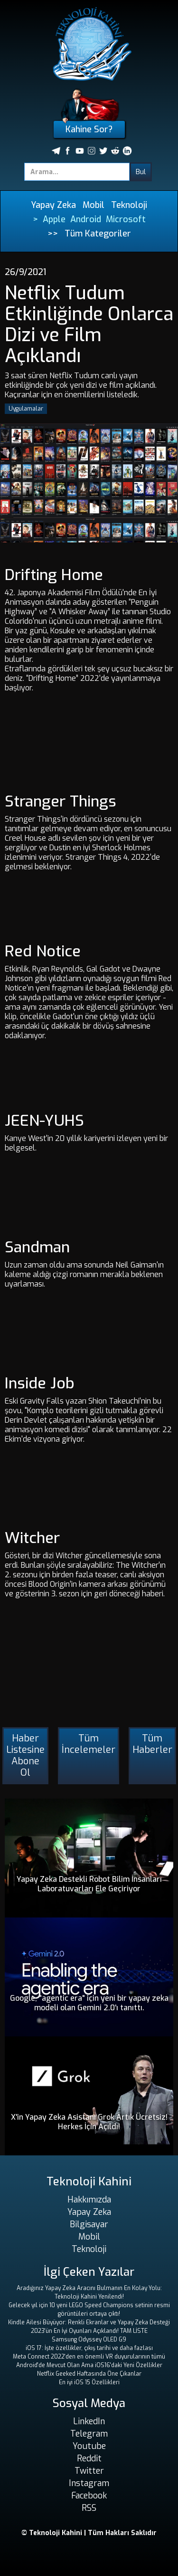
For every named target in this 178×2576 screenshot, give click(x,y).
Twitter (89, 2471)
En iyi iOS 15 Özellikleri (89, 2382)
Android (85, 219)
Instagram (89, 2483)
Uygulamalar (26, 409)
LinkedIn (89, 2421)
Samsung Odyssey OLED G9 (89, 2339)
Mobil (93, 205)
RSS (89, 2508)
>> (52, 233)
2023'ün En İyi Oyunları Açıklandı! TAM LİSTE (89, 2331)
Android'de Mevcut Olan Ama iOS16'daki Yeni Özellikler (89, 2365)
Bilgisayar (89, 2224)
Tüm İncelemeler (88, 1744)
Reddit (89, 2458)
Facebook (89, 2495)
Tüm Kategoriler (98, 233)
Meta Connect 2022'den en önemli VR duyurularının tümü (89, 2356)
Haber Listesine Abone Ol (25, 1755)
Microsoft (126, 219)
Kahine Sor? (89, 129)
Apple (54, 219)
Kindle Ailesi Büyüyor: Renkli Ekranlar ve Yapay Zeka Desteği (89, 2322)
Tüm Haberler (152, 1744)
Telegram (89, 2433)
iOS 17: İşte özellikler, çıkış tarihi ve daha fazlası (89, 2348)
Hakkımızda (89, 2199)
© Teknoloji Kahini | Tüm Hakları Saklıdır (89, 2532)
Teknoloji (129, 205)
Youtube (89, 2446)
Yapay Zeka (53, 205)
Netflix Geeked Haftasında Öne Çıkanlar (89, 2374)
